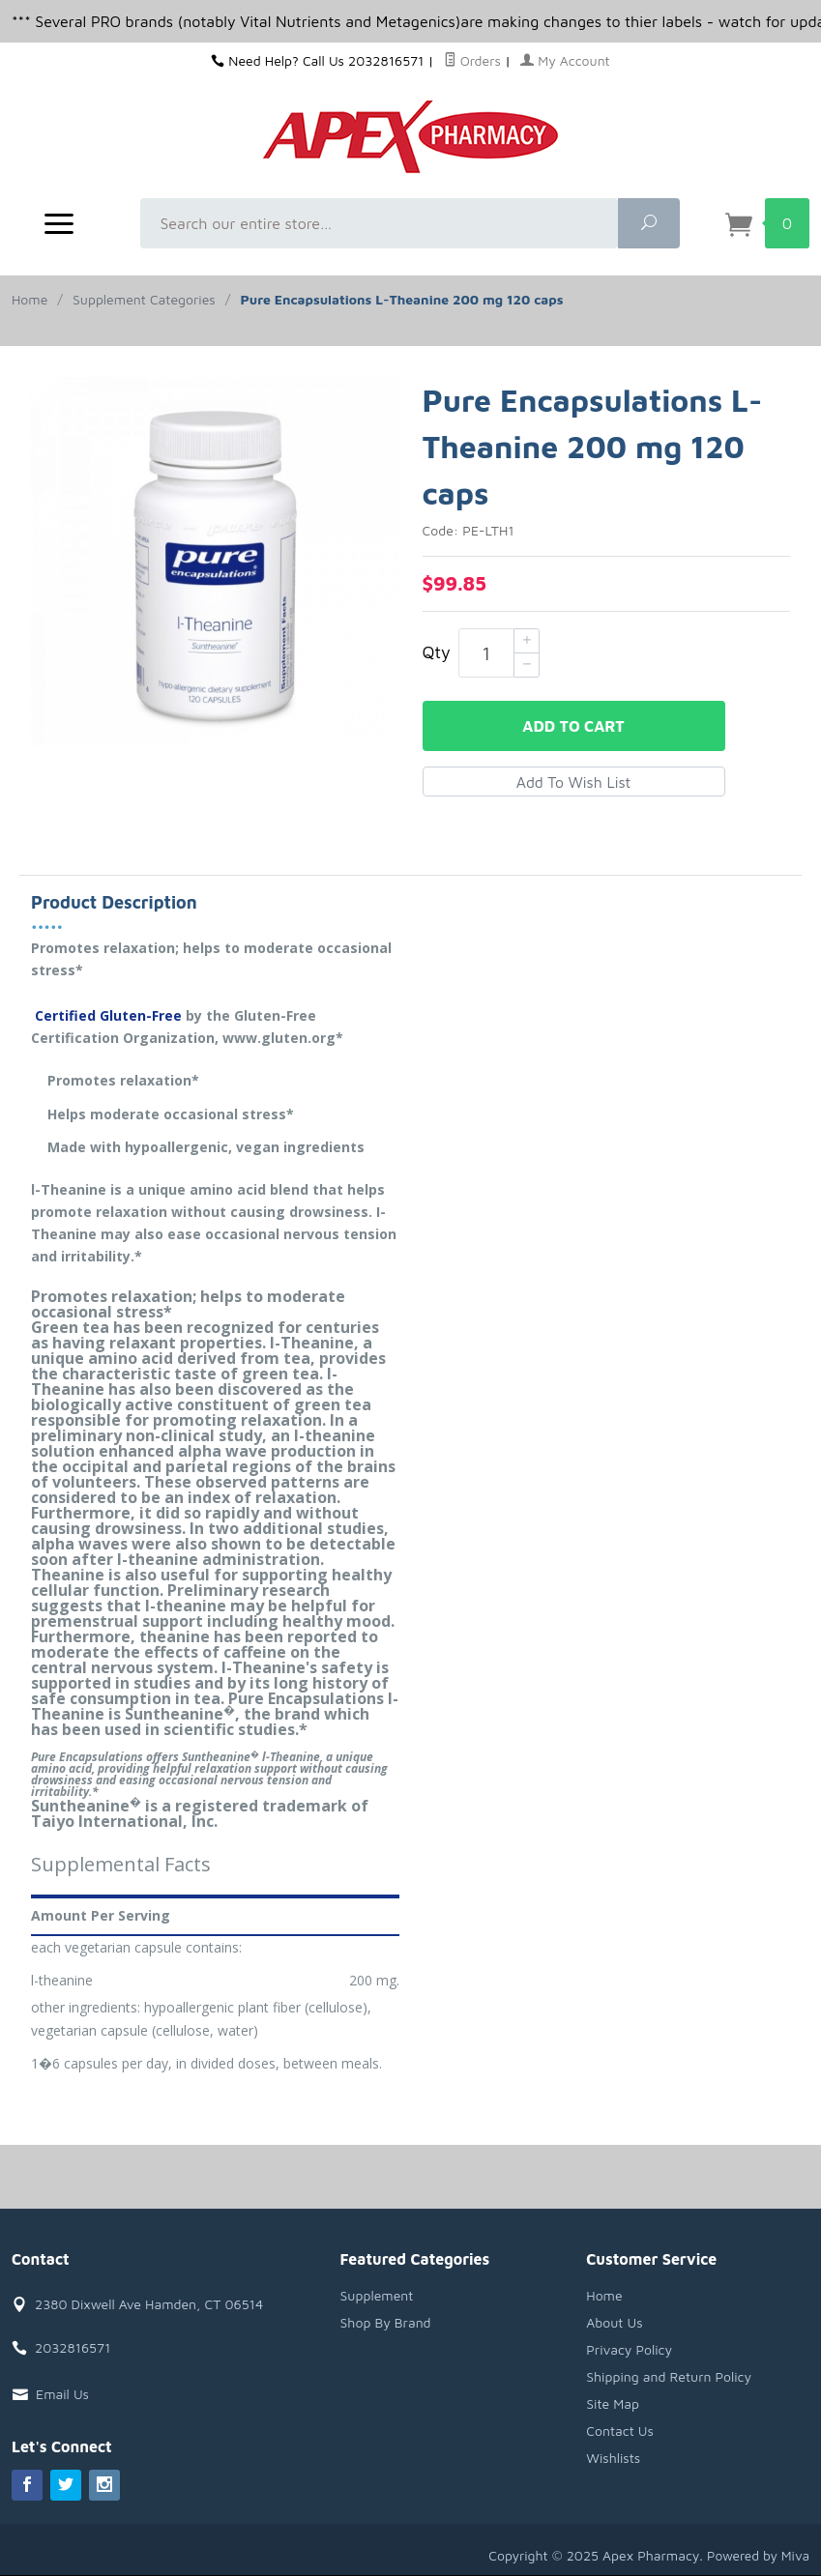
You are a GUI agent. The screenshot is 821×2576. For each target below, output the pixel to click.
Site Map (612, 2403)
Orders (472, 60)
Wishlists (613, 2457)
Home (29, 299)
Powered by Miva (757, 2555)
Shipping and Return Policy (668, 2376)
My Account (565, 60)
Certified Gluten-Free (106, 1015)
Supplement (377, 2295)
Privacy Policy (629, 2349)
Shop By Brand (385, 2322)
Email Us (62, 2394)
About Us (614, 2322)
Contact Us (620, 2430)
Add (573, 726)
